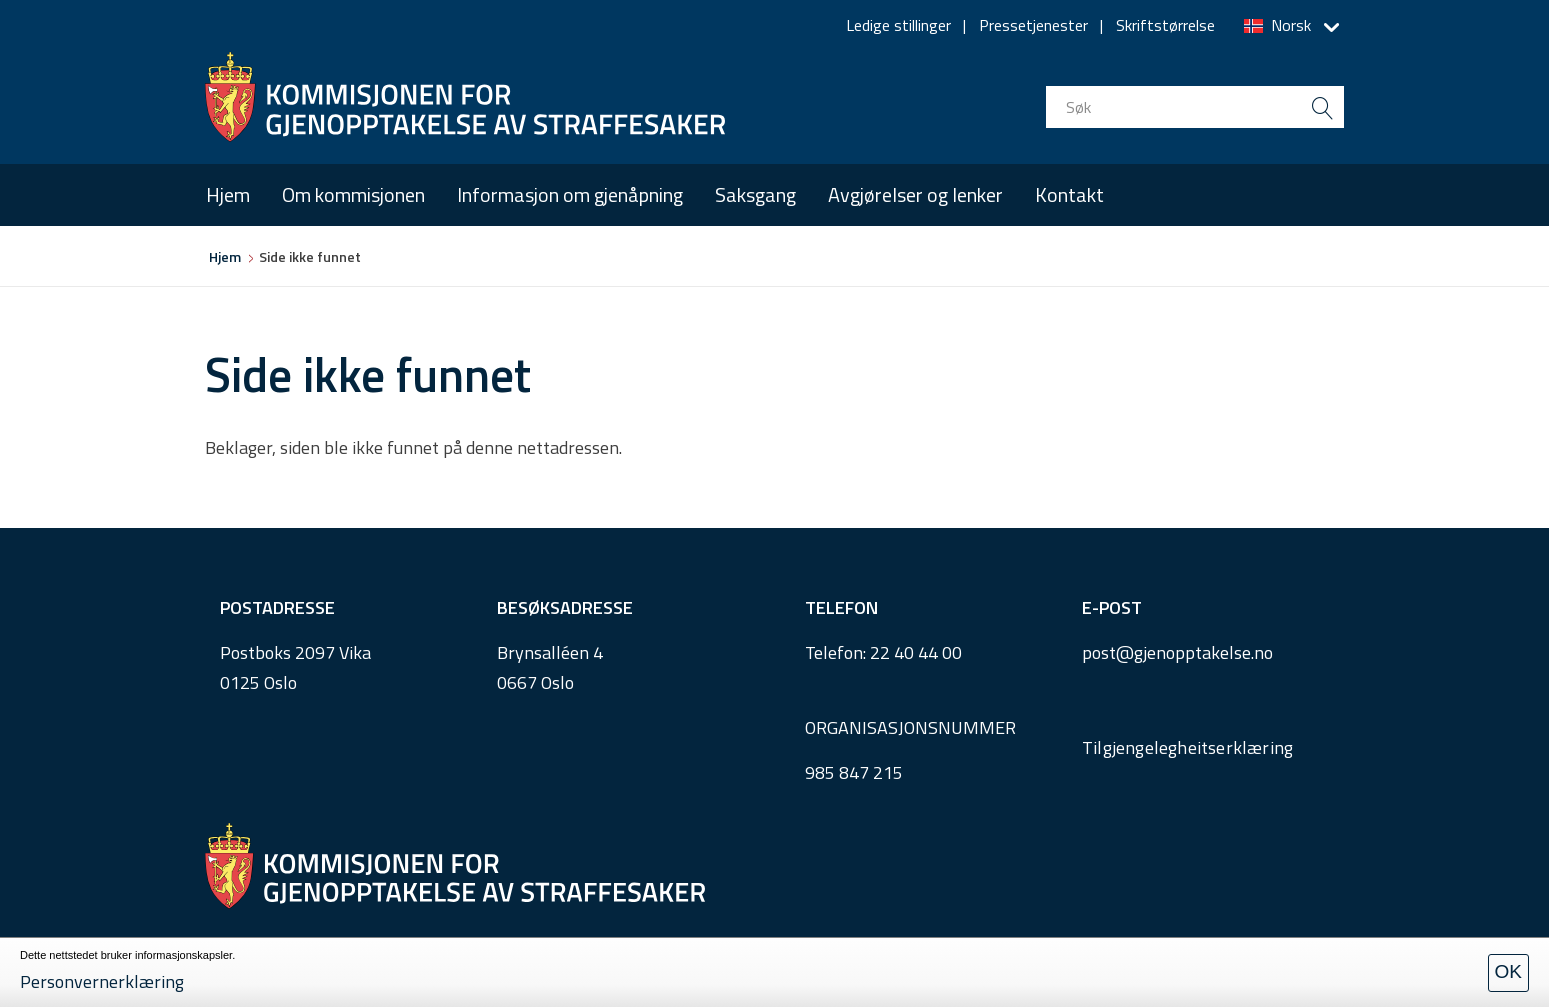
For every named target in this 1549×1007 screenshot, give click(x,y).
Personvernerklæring (102, 981)
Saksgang (755, 194)
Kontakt (1069, 194)
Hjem (228, 194)
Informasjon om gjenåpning (570, 194)
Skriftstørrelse (1165, 25)
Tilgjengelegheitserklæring (1187, 747)
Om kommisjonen (353, 194)
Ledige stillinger (898, 25)
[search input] (1195, 107)
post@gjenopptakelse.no (1177, 652)
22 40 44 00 (916, 652)
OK (1508, 971)
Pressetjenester (1033, 25)
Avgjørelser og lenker (915, 194)
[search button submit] (1323, 107)
